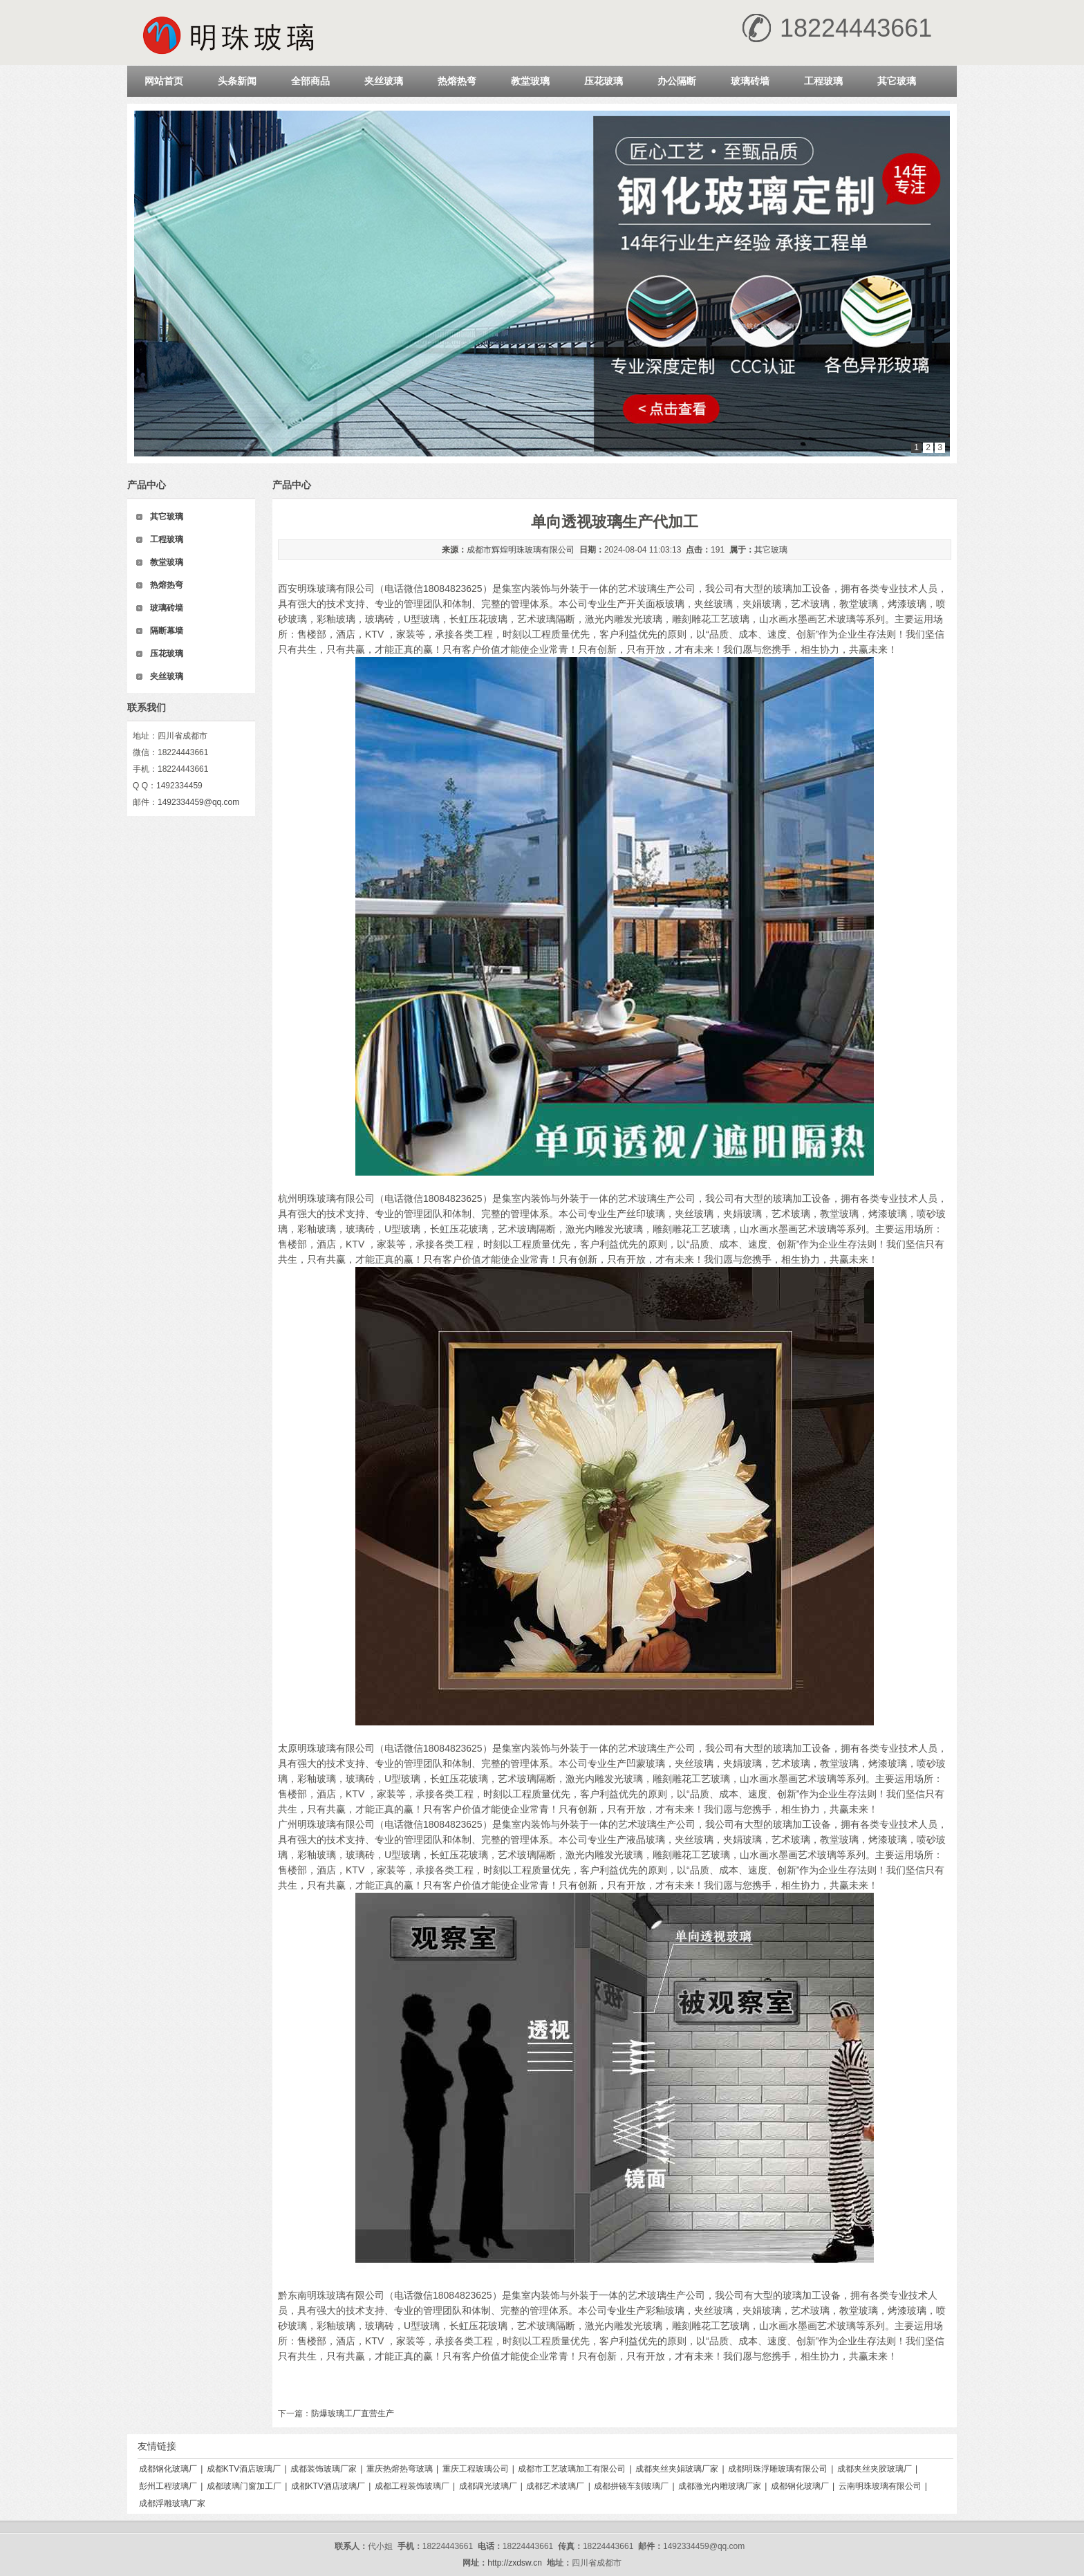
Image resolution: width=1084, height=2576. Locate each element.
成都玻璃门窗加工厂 (244, 2486)
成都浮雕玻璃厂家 (172, 2503)
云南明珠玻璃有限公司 (880, 2486)
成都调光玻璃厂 (488, 2486)
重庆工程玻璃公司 (475, 2469)
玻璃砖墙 (750, 80)
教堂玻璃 (530, 80)
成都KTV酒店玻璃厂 (244, 2469)
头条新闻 (237, 80)
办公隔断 (676, 80)
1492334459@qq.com (198, 802)
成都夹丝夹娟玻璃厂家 (676, 2469)
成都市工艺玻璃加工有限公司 (572, 2469)
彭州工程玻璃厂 (168, 2486)
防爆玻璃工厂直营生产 (352, 2413)
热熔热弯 (457, 80)
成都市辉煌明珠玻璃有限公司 (520, 550)
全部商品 (310, 80)
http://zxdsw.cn (514, 2563)
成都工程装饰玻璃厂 (412, 2486)
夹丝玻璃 (383, 80)
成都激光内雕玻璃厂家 (719, 2486)
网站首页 (163, 80)
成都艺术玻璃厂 (555, 2486)
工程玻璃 (823, 80)
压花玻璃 (603, 80)
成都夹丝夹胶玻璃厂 (874, 2469)
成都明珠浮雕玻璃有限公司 (778, 2469)
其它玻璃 (896, 80)
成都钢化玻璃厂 (168, 2469)
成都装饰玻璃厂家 (323, 2469)
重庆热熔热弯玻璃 (399, 2469)
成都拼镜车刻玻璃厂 (631, 2486)
